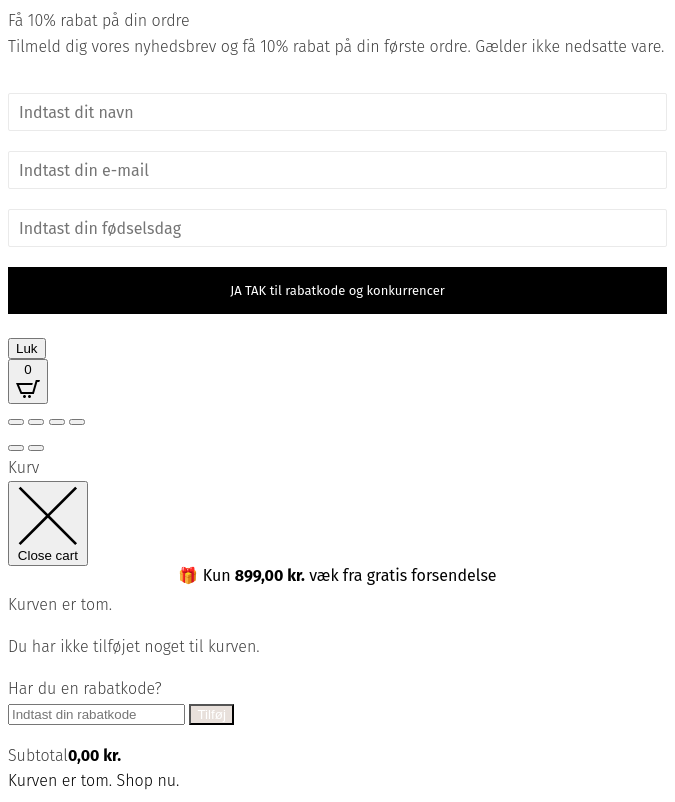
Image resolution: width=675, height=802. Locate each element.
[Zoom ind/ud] (16, 422)
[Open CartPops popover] (28, 381)
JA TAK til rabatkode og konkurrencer (337, 290)
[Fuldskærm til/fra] (36, 422)
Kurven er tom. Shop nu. (93, 780)
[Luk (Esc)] (77, 422)
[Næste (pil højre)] (36, 448)
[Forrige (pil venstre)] (16, 448)
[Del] (57, 422)
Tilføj (211, 714)
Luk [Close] (27, 348)
